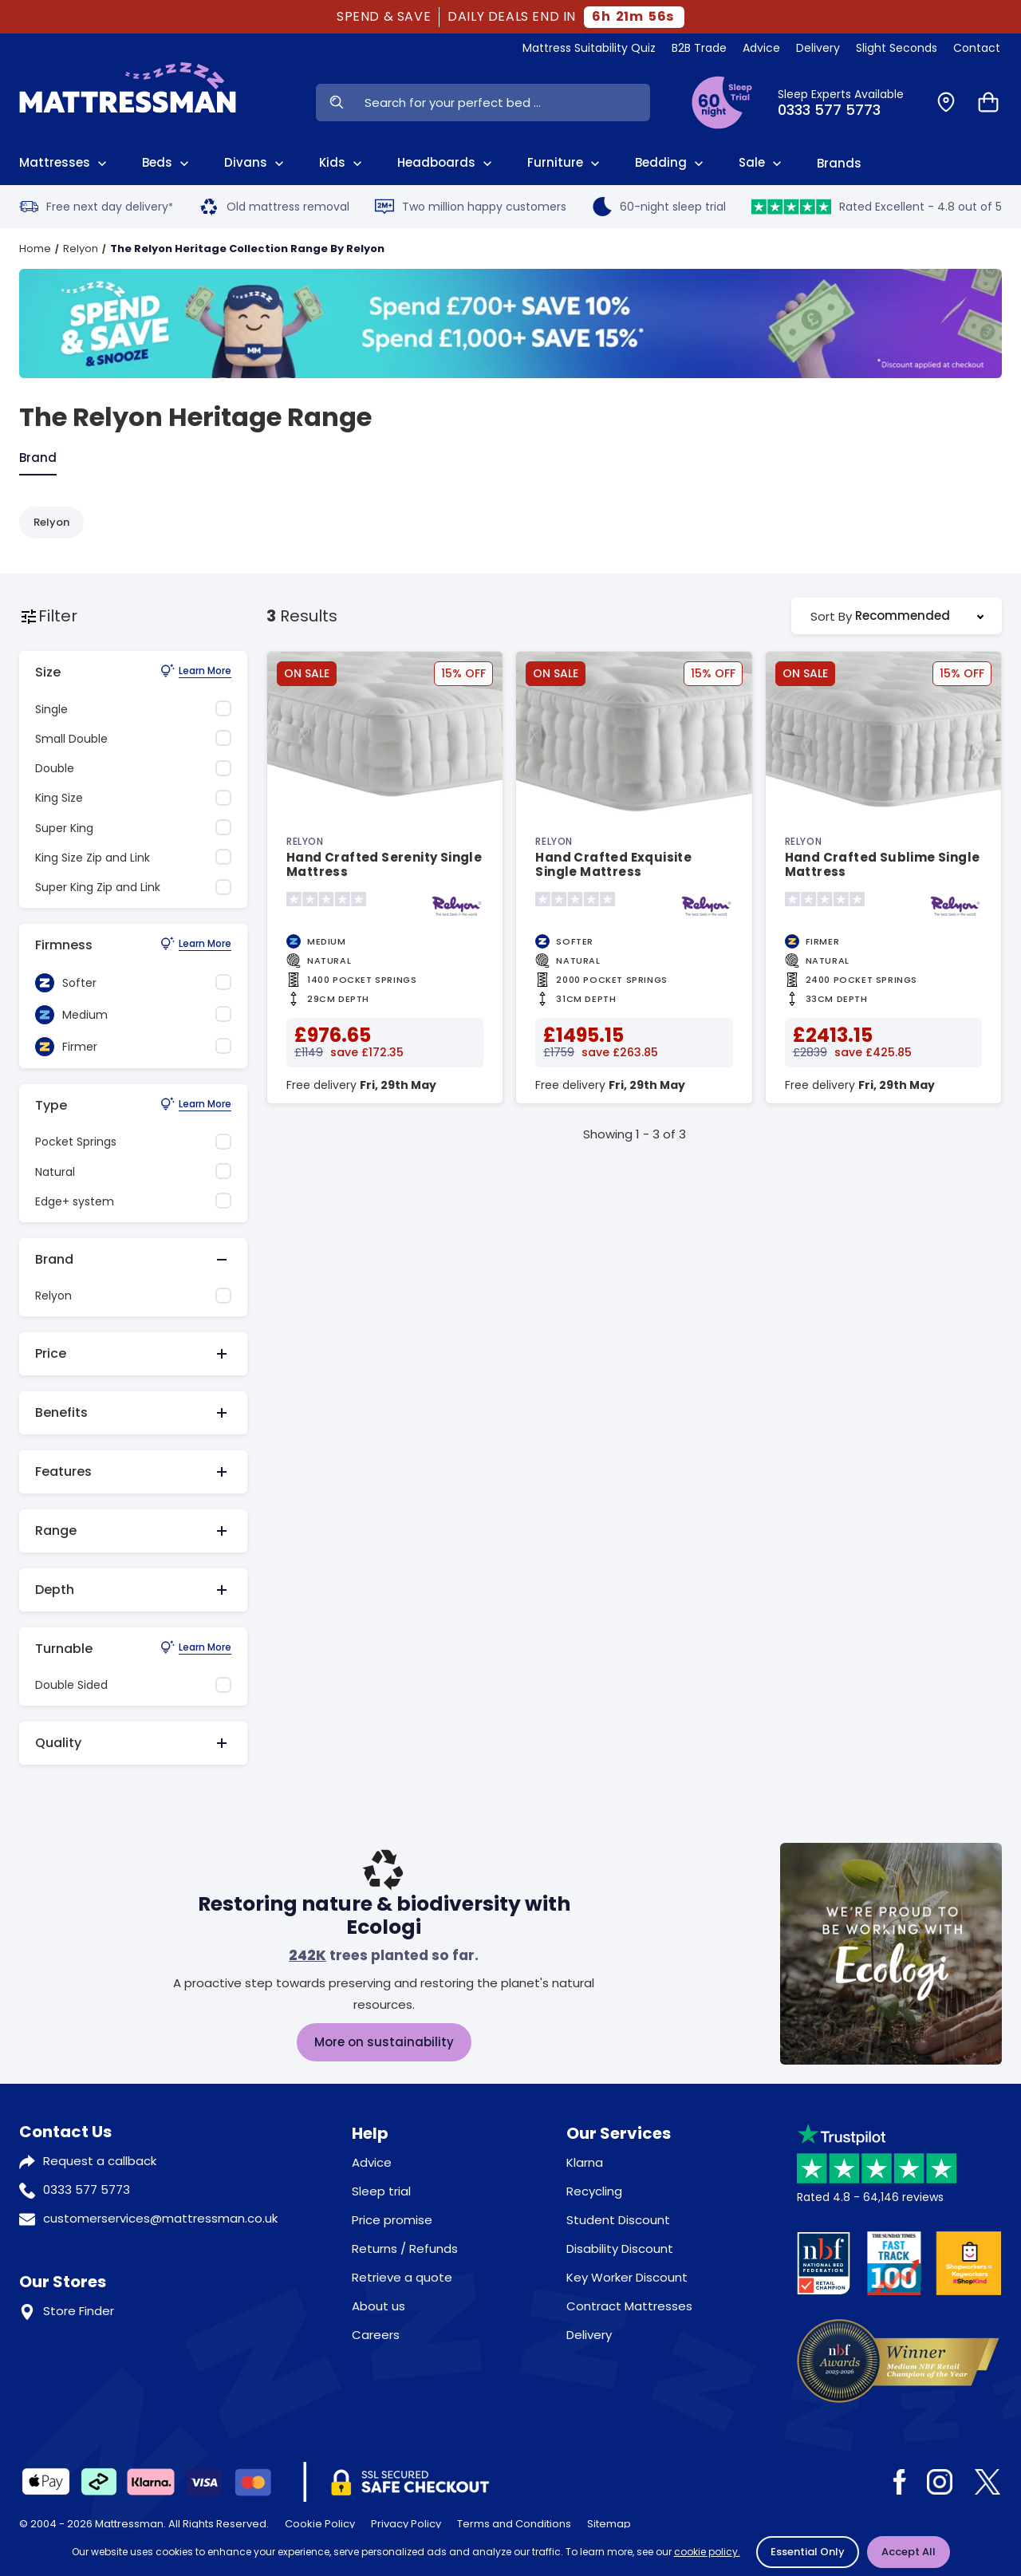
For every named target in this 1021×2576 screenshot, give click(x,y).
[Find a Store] (946, 102)
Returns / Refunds (405, 2248)
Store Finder (78, 2310)
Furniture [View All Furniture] (565, 163)
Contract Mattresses (629, 2306)
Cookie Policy (320, 2523)
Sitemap (609, 2523)
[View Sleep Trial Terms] (722, 102)
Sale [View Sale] (762, 163)
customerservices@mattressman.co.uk (160, 2218)
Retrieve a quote (402, 2277)
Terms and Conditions (514, 2523)
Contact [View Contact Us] (976, 48)
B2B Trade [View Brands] (699, 48)
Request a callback (99, 2160)
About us (378, 2306)
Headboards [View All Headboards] (446, 163)
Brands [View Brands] (839, 163)
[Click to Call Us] (847, 102)
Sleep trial (381, 2191)
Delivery (589, 2334)
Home (35, 248)
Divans (255, 163)
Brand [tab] (38, 457)
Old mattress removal (274, 206)
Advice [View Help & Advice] (761, 48)
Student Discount (618, 2219)
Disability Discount (619, 2248)
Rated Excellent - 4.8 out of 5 (876, 207)
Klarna (584, 2162)
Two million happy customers (470, 206)
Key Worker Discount (627, 2277)
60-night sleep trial (659, 206)
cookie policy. (707, 2551)
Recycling (594, 2191)
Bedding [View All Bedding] (671, 163)
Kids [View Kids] (342, 163)
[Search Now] (336, 102)
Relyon (80, 248)
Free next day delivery (96, 207)
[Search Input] (503, 102)
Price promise (392, 2219)
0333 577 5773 (86, 2189)
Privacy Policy (406, 2523)
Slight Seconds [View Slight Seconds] (896, 48)
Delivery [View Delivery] (818, 48)
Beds (167, 163)
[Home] (127, 102)
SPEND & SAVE (384, 17)
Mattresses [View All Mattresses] (64, 163)
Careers (376, 2334)
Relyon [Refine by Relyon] (51, 522)
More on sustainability (384, 2042)
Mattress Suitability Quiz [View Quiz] (589, 48)
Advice (372, 2162)
